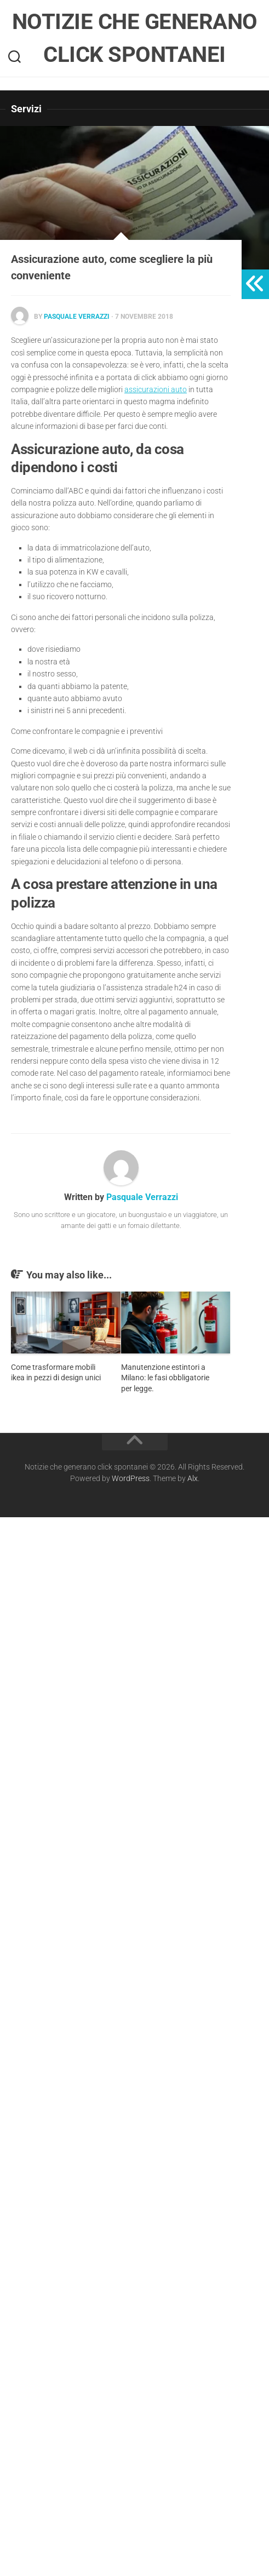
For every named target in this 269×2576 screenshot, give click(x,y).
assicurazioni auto (155, 389)
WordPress (131, 1478)
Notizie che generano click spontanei (134, 38)
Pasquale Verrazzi (77, 316)
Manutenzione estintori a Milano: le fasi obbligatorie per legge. (165, 1378)
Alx (192, 1478)
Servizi (26, 108)
